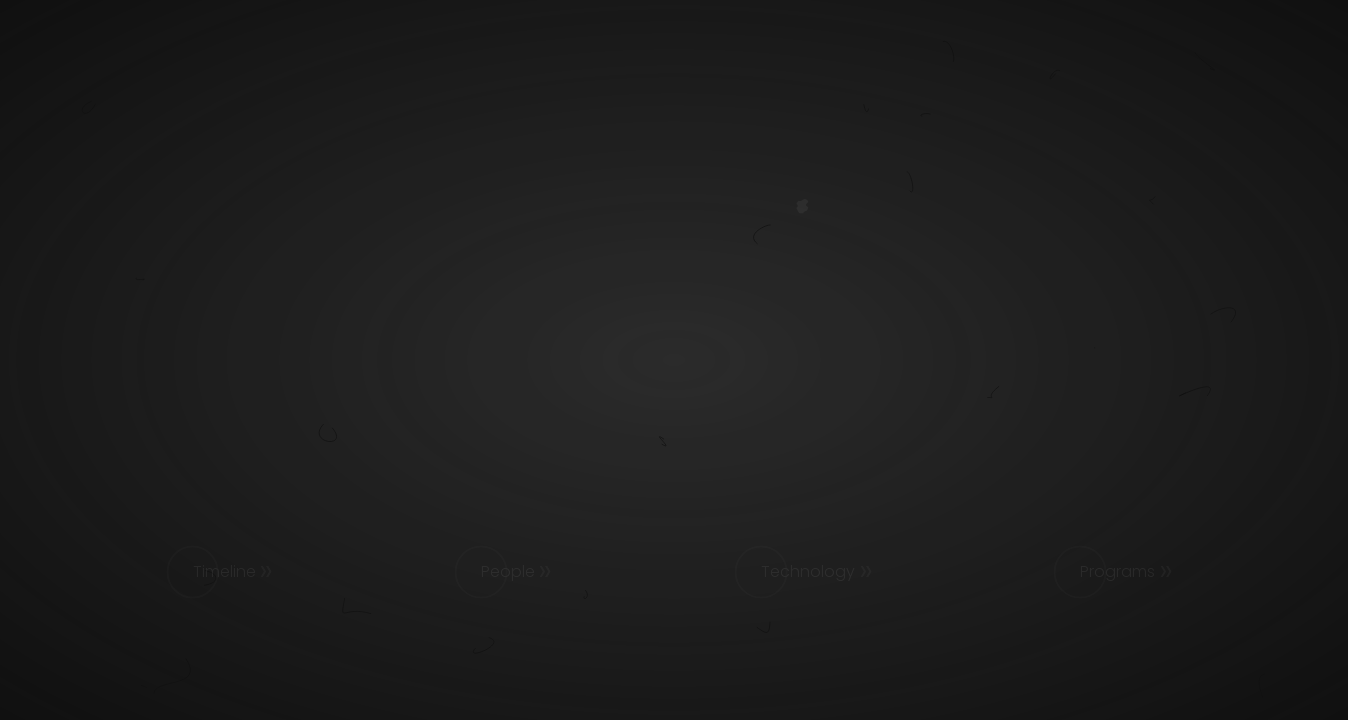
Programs (1117, 571)
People (508, 571)
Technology (808, 571)
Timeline (224, 571)
